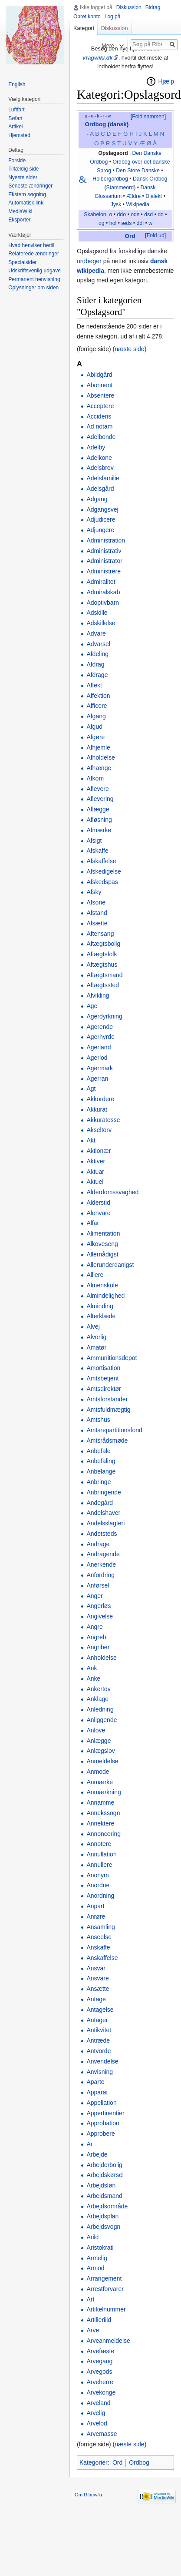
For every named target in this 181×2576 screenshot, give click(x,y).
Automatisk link (25, 203)
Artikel (15, 127)
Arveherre (99, 2381)
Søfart (15, 118)
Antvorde (98, 2050)
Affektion (98, 695)
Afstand (96, 912)
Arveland (98, 2402)
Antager (97, 2020)
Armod (95, 2267)
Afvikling (97, 995)
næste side (129, 348)
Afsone (95, 902)
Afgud (94, 726)
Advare (95, 633)
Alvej (92, 1326)
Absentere (100, 395)
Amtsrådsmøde (107, 1440)
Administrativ (103, 550)
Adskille (96, 612)
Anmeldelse (102, 1761)
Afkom (95, 778)
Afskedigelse (103, 871)
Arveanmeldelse (108, 2340)
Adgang (96, 499)
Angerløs (98, 1605)
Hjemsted (19, 135)
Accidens (98, 416)
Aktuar (95, 1171)
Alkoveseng (102, 1243)
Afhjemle (98, 747)
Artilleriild (98, 2319)
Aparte (95, 2081)
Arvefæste (100, 2351)
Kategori (83, 28)
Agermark (99, 1068)
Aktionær (98, 1150)
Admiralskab (103, 592)
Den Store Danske (138, 170)
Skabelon (95, 214)
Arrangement (104, 2278)
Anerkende (101, 1564)
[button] (148, 117)
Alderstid (98, 1202)
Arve (92, 2330)
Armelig (96, 2257)
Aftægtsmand (104, 974)
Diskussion (129, 7)
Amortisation (103, 1367)
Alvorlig (96, 1336)
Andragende (102, 1554)
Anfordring (100, 1574)
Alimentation (103, 1233)
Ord (130, 236)
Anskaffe (98, 1947)
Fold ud (156, 235)
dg (102, 223)
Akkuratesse (103, 1119)
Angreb (96, 1637)
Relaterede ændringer (33, 254)
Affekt (94, 685)
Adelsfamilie (102, 478)
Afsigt (94, 840)
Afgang (95, 716)
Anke (93, 1678)
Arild (92, 2237)
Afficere (96, 705)
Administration (105, 540)
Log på (113, 16)
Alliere (94, 1274)
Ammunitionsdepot (111, 1357)
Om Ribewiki (88, 2494)
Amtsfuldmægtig (108, 1409)
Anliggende (101, 1719)
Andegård (99, 1502)
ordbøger (89, 261)
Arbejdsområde (107, 2206)
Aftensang (100, 933)
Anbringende (103, 1492)
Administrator (104, 560)
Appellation (101, 2102)
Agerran (97, 1078)
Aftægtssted (102, 984)
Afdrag (95, 664)
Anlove (95, 1730)
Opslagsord (113, 153)
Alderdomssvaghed (112, 1192)
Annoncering (103, 1833)
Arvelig (95, 2412)
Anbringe (98, 1481)
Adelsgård (100, 488)
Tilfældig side (23, 169)
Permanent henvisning (34, 279)
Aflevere (97, 788)
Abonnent (99, 385)
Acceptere (100, 405)
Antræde (98, 2040)
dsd (148, 214)
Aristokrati (99, 2247)
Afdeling (97, 653)
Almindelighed (105, 1295)
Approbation (102, 2123)
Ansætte (97, 1988)
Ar (89, 2144)
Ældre (133, 196)
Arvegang (99, 2361)
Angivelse (99, 1616)
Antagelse (99, 2009)
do (161, 214)
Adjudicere (100, 519)
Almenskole (102, 1285)
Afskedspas (102, 881)
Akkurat (96, 1109)
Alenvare (98, 1212)
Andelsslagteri (105, 1523)
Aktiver (95, 1161)
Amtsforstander (107, 1399)
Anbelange (100, 1471)
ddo (121, 214)
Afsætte (96, 923)
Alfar (92, 1222)
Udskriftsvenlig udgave (34, 271)
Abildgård (99, 374)
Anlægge (98, 1740)
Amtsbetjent (102, 1378)
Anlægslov (100, 1750)
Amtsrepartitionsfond (114, 1430)
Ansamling (100, 1926)
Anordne (97, 1885)
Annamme (100, 1802)
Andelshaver (103, 1512)
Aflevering (99, 798)
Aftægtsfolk (101, 954)
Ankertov (98, 1688)
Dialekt (153, 196)
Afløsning (99, 819)
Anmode (97, 1771)
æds (126, 223)
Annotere (98, 1843)
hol (112, 223)
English (16, 84)
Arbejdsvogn (103, 2226)
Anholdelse (101, 1657)
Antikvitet (98, 2030)
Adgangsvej (102, 509)
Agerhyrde (100, 1036)
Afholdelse (100, 757)
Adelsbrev (99, 467)
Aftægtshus (101, 964)
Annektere (100, 1823)
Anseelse (99, 1936)
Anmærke (99, 1782)
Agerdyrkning (104, 1016)
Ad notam (99, 426)
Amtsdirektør (103, 1388)
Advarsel (98, 643)
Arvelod (96, 2423)
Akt (90, 1140)
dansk (118, 124)
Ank (91, 1668)
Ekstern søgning (27, 194)
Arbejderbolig (104, 2164)
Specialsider (22, 262)
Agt (90, 1088)
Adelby (95, 447)
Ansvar (95, 1968)
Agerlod (96, 1057)
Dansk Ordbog (150, 179)
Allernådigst (102, 1254)
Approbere (100, 2133)
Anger (94, 1595)
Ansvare (97, 1978)
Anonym (97, 1875)
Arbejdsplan (102, 2216)
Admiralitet (100, 581)
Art (90, 2299)
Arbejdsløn (100, 2185)
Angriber (97, 1647)
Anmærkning (103, 1792)
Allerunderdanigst (110, 1264)
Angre (94, 1626)
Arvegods (99, 2371)
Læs (89, 45)
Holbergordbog (110, 179)
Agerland (98, 1047)
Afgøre (95, 737)
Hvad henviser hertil (31, 245)
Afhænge (98, 767)
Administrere (103, 571)
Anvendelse (102, 2061)
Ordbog (95, 124)
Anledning (99, 1709)
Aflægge (97, 809)
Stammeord (120, 187)
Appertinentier (105, 2113)
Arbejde (96, 2154)
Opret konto (87, 16)
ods (135, 214)
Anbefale (98, 1450)
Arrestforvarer (105, 2288)
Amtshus (98, 1419)
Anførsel (97, 1585)
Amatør (96, 1347)
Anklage (97, 1698)
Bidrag (153, 7)
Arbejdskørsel (105, 2174)
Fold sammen (148, 117)
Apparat (97, 2092)
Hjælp (166, 81)
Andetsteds (101, 1533)
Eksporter (19, 220)
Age (91, 1005)
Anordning (100, 1895)
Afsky (93, 891)
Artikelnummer (105, 2309)
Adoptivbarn (102, 602)
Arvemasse (101, 2433)
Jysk (116, 204)
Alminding (99, 1306)
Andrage (97, 1544)
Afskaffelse (101, 861)
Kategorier (93, 2462)
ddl (140, 223)
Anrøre (95, 1916)
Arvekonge (100, 2392)
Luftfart (16, 110)
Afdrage (97, 674)
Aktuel (94, 1181)
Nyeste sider (22, 177)
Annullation (101, 1854)
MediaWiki (20, 211)
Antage (95, 1999)
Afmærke (98, 830)
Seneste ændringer (30, 186)
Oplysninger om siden (33, 288)
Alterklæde (100, 1316)
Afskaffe (97, 850)
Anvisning (99, 2071)
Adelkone (99, 457)
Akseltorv (99, 1129)
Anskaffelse (102, 1957)
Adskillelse (100, 623)
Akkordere (100, 1098)
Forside (17, 160)
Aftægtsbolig (103, 943)
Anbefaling (100, 1460)
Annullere (99, 1864)
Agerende (99, 1026)
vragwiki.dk (97, 57)
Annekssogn (103, 1812)
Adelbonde (100, 436)
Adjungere (100, 529)
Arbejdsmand (104, 2195)
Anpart (95, 1906)
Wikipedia (137, 204)
